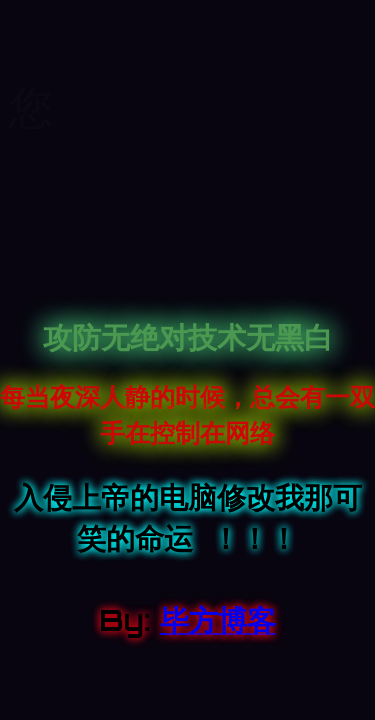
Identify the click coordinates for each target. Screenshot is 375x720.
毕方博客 (218, 619)
